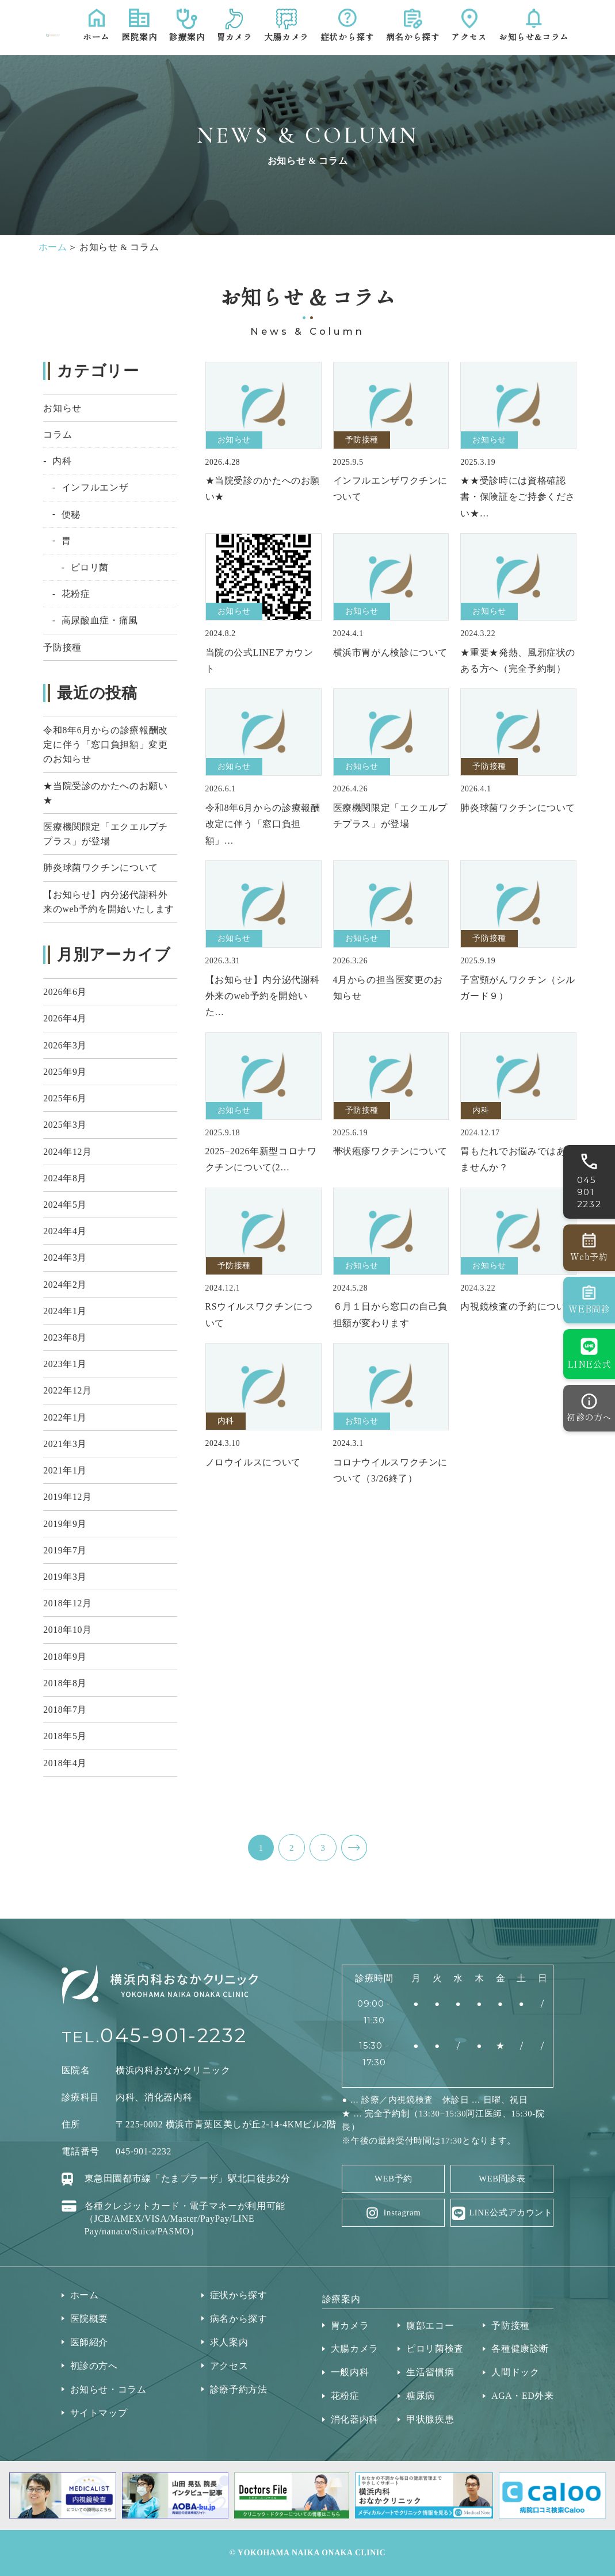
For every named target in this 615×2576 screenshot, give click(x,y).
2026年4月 (65, 1018)
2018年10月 (67, 1630)
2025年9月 (65, 1072)
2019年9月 (65, 1524)
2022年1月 (65, 1417)
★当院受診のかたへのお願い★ (105, 793)
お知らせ (62, 408)
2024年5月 (65, 1204)
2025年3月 (65, 1125)
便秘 (71, 514)
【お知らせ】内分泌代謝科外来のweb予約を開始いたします (108, 902)
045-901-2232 (173, 2035)
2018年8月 (65, 1683)
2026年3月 (65, 1045)
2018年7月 (65, 1709)
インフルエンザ (95, 487)
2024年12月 (67, 1152)
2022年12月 (67, 1390)
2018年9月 (65, 1657)
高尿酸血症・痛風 (100, 620)
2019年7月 (65, 1550)
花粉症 (76, 594)
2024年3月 (65, 1257)
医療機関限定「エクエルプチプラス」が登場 (105, 834)
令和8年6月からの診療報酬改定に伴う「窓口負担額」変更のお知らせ (105, 744)
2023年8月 (65, 1337)
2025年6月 (65, 1098)
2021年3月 (65, 1444)
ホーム (53, 247)
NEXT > (354, 1848)
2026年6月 (65, 992)
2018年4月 (65, 1763)
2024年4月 (65, 1231)
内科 (61, 461)
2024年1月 (65, 1311)
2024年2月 (65, 1284)
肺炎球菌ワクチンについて (100, 867)
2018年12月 (67, 1603)
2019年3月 (65, 1577)
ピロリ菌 (90, 567)
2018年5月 (65, 1736)
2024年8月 (65, 1178)
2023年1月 (65, 1364)
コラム (57, 434)
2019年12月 (67, 1497)
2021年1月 (65, 1470)
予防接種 (62, 647)
